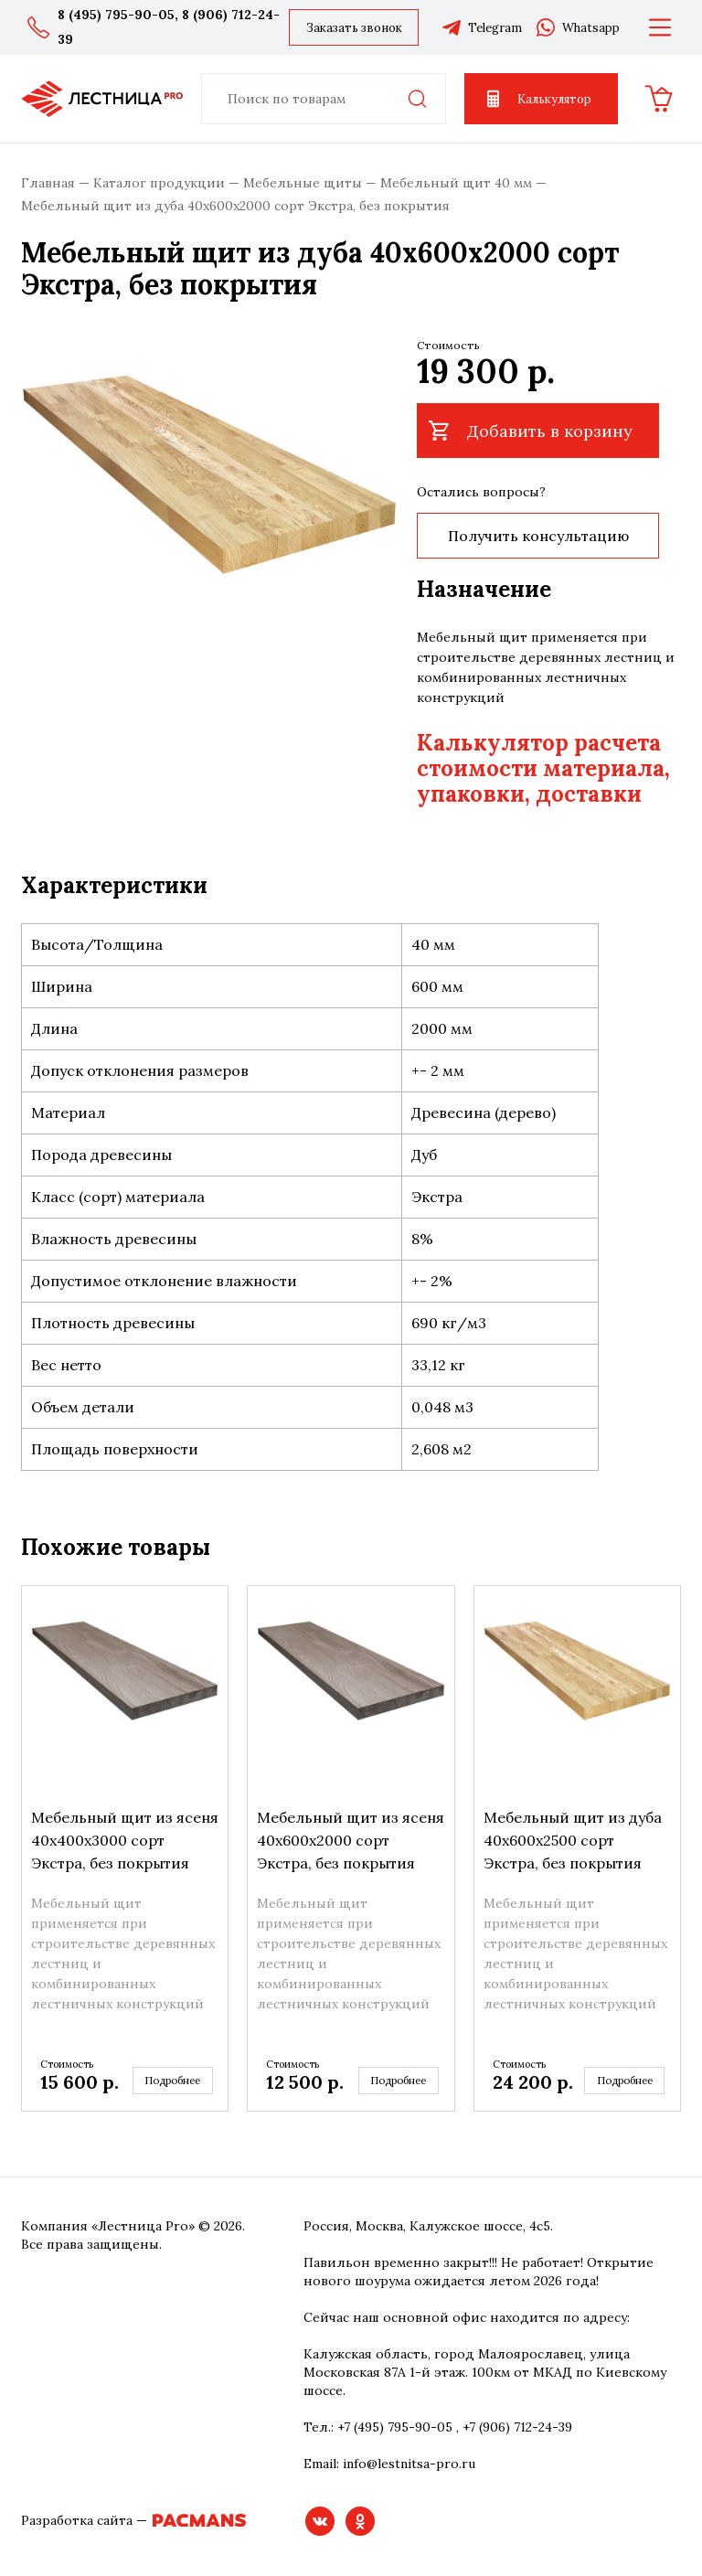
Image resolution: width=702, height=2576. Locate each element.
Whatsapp (577, 27)
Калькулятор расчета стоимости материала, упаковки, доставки (543, 768)
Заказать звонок (354, 28)
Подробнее (175, 2080)
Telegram (481, 27)
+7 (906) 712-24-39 (517, 2427)
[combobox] (323, 98)
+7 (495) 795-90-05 (394, 2427)
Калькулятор (537, 99)
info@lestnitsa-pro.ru (409, 2463)
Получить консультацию (531, 536)
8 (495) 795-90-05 (116, 14)
